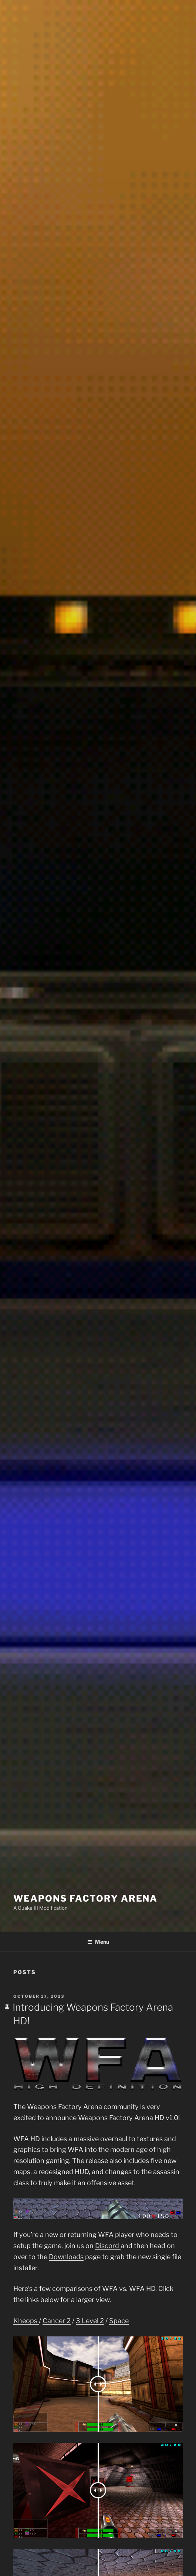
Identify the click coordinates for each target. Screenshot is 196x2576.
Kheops (26, 2321)
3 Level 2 (90, 2321)
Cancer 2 (57, 2321)
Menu (98, 1942)
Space (119, 2321)
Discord (108, 2246)
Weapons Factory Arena (85, 1898)
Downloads (66, 2257)
